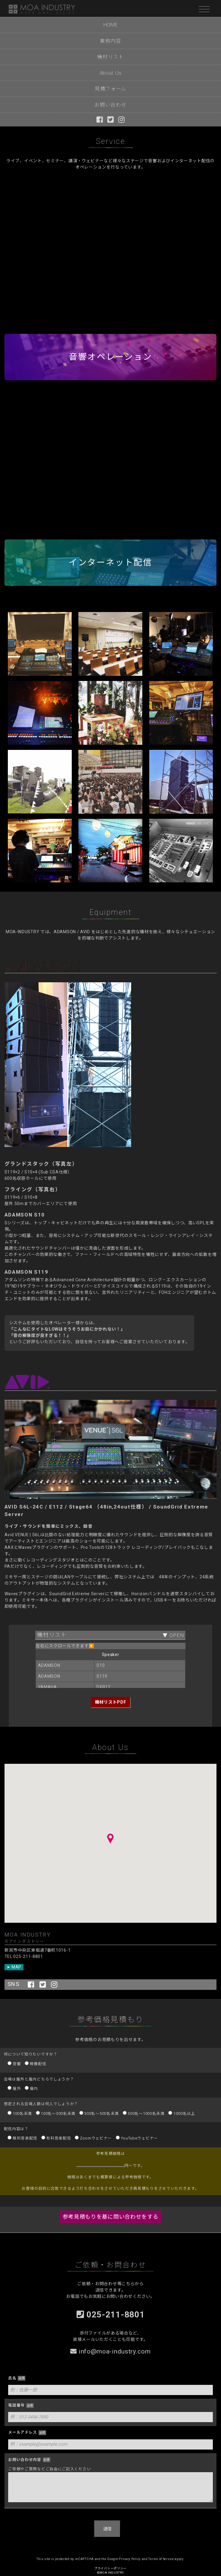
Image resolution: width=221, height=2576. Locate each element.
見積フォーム (110, 89)
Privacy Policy (130, 2559)
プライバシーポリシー (110, 2568)
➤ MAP (14, 1967)
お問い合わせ (110, 105)
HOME (110, 25)
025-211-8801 (111, 2312)
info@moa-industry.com (110, 2351)
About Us (110, 73)
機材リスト (110, 57)
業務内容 (110, 41)
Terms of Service (161, 2559)
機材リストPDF (110, 1702)
